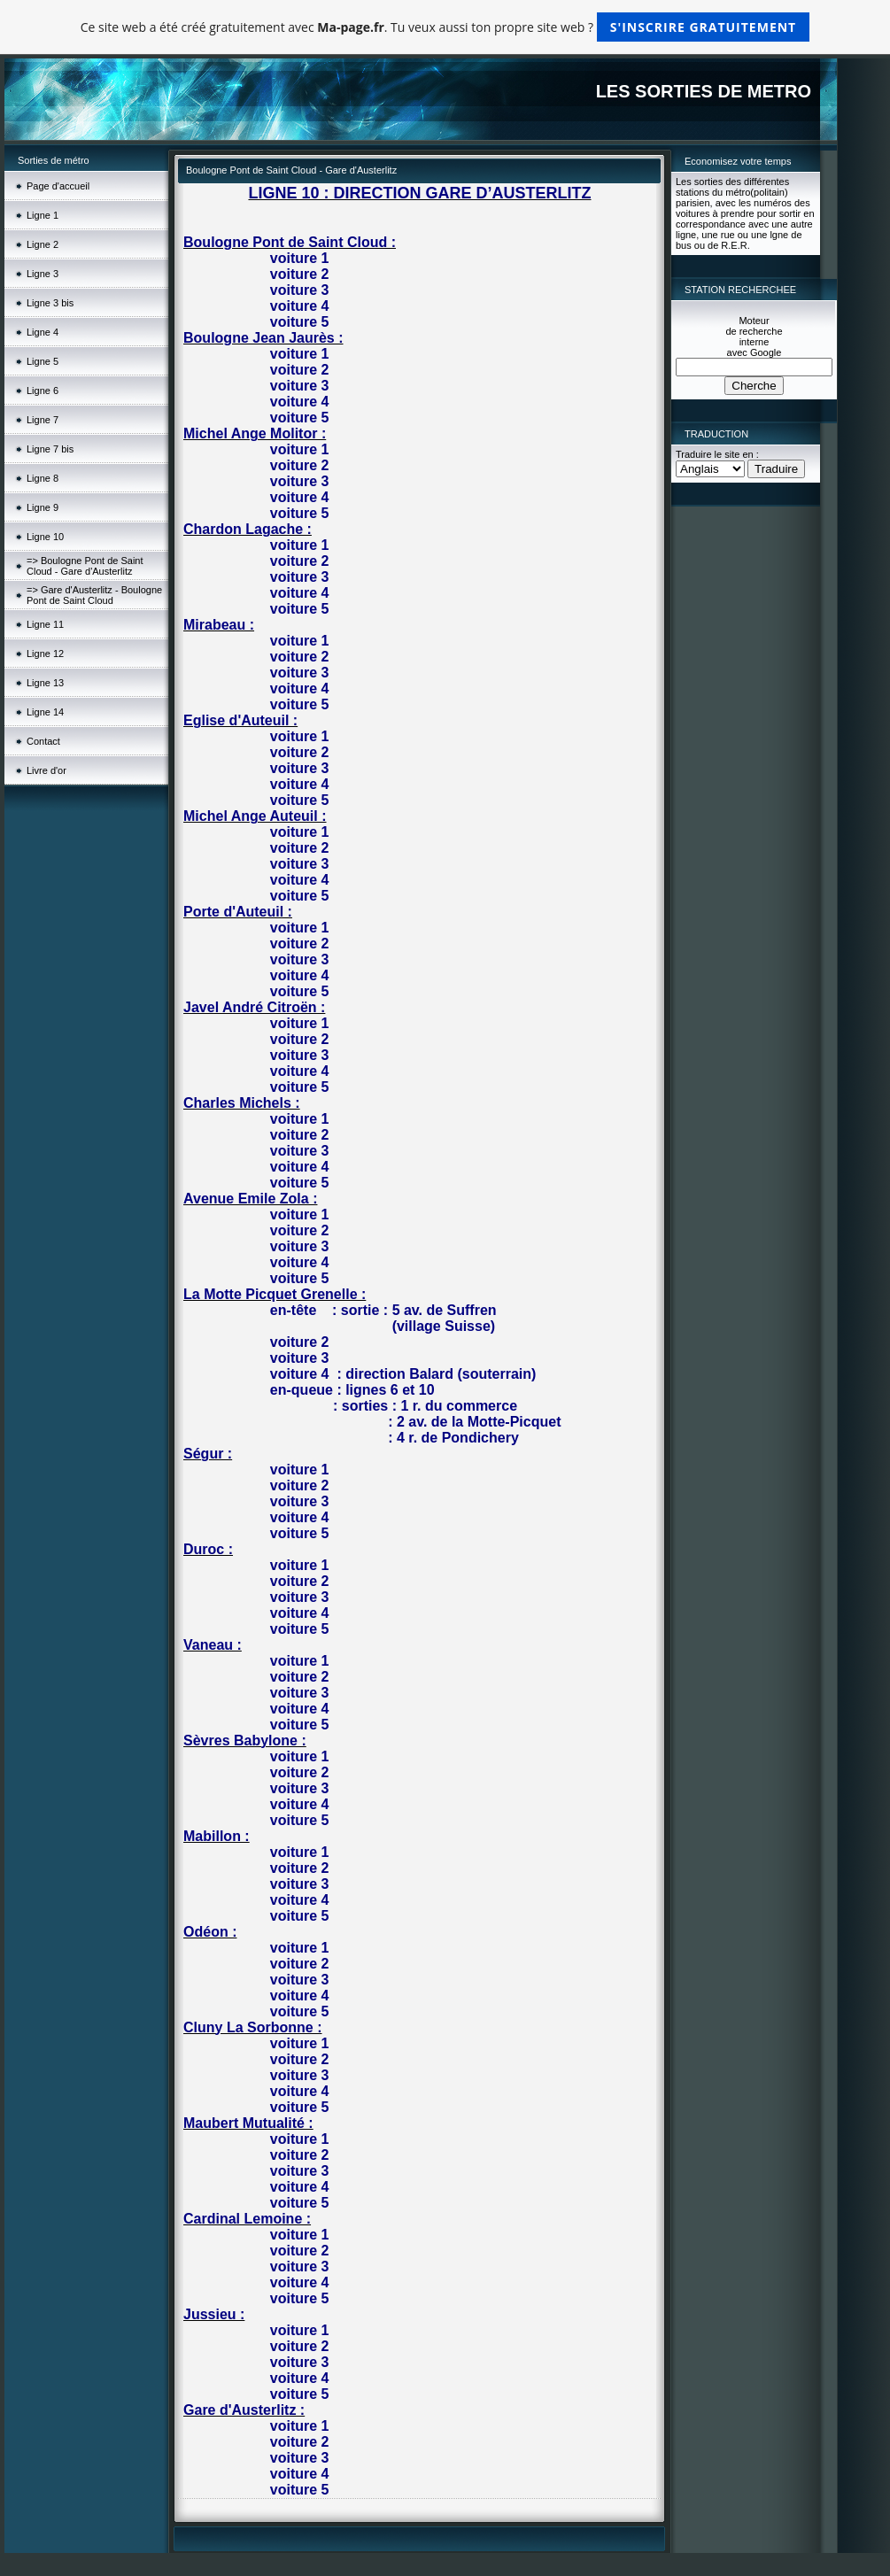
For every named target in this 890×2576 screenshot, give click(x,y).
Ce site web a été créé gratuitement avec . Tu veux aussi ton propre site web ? (445, 27)
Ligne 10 (45, 536)
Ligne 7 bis (50, 449)
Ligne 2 (42, 244)
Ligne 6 (42, 390)
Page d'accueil (58, 186)
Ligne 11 (45, 624)
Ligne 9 (42, 507)
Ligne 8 (42, 478)
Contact (43, 741)
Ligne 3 (42, 273)
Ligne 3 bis (50, 303)
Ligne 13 (45, 682)
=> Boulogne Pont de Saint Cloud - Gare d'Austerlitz (85, 565)
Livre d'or (46, 770)
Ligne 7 (42, 419)
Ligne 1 (42, 215)
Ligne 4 (42, 332)
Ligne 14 (45, 712)
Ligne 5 (42, 361)
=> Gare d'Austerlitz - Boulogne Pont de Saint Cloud (94, 595)
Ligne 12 (45, 653)
